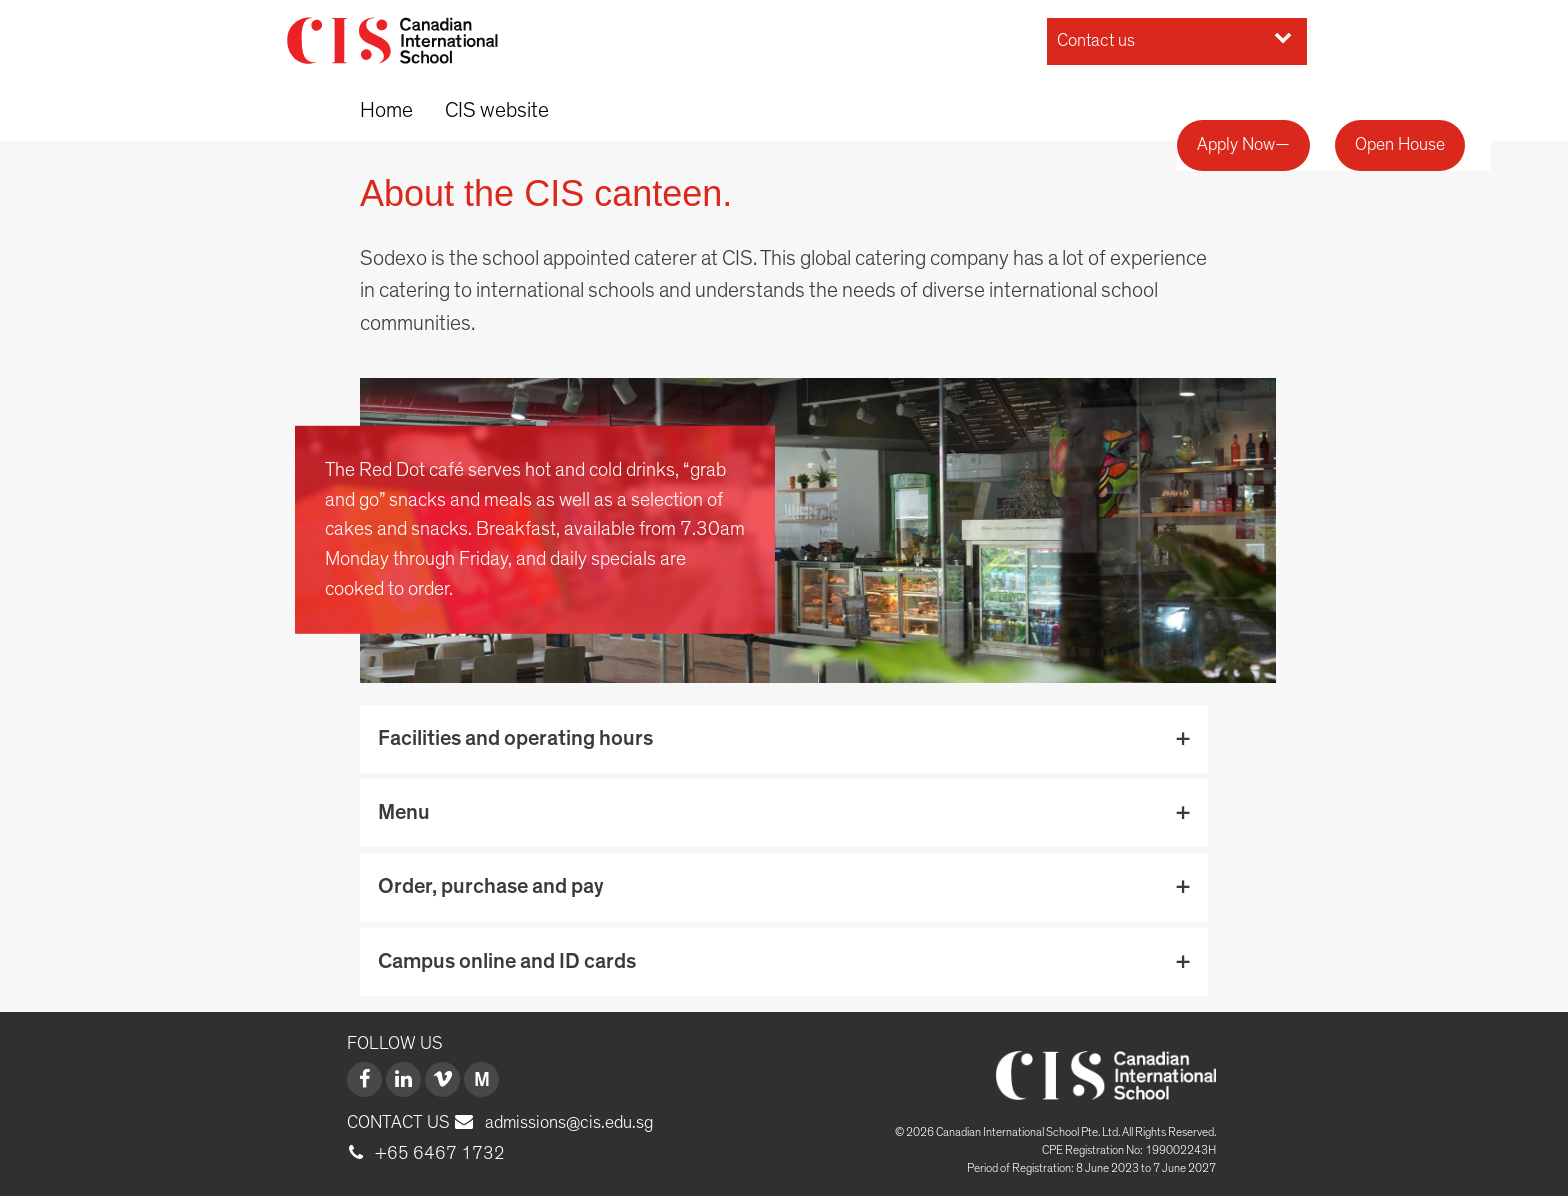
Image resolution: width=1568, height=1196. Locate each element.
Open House (1400, 145)
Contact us (1174, 39)
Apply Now (1236, 145)
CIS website (497, 110)
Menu (404, 812)
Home (386, 110)
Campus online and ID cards (507, 961)
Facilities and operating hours (515, 738)
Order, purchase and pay (491, 886)
